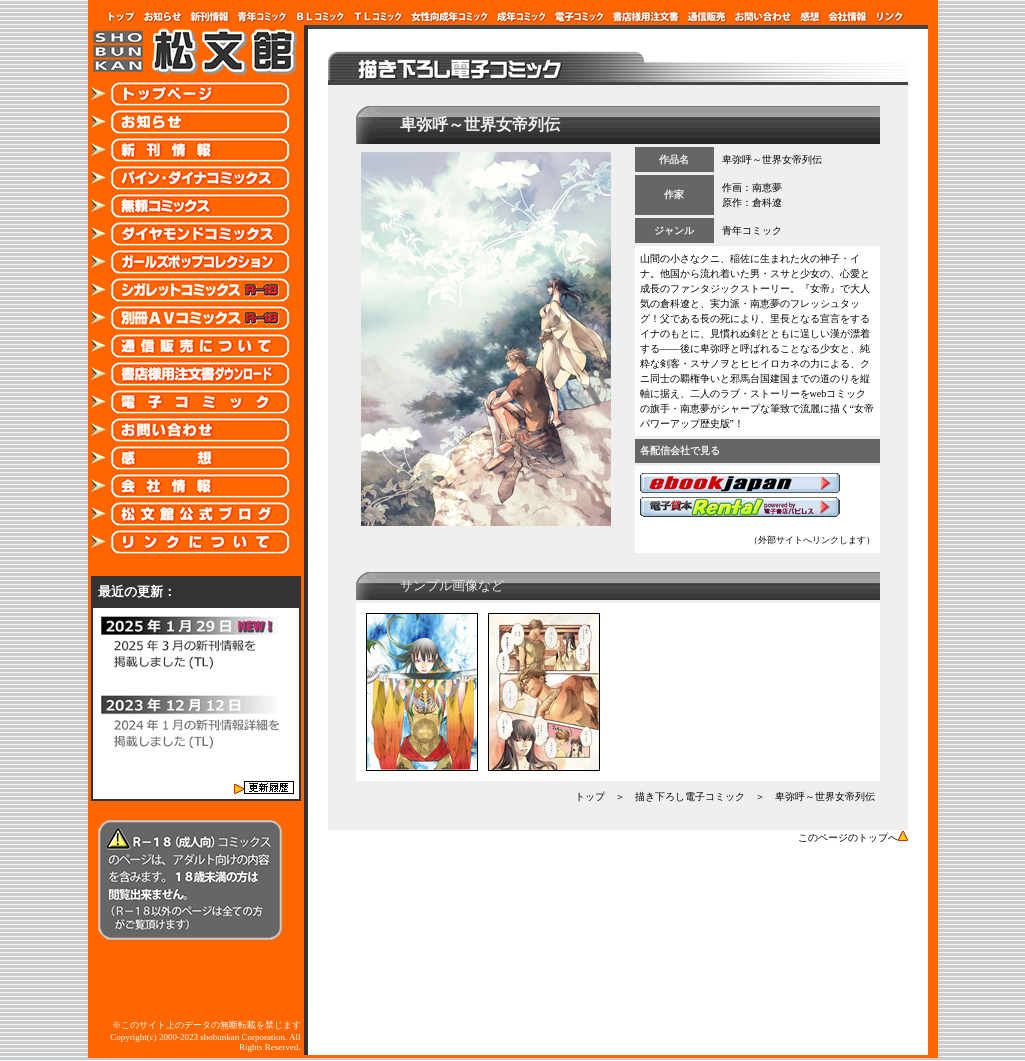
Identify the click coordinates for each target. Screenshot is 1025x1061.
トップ (590, 796)
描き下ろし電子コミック (690, 796)
